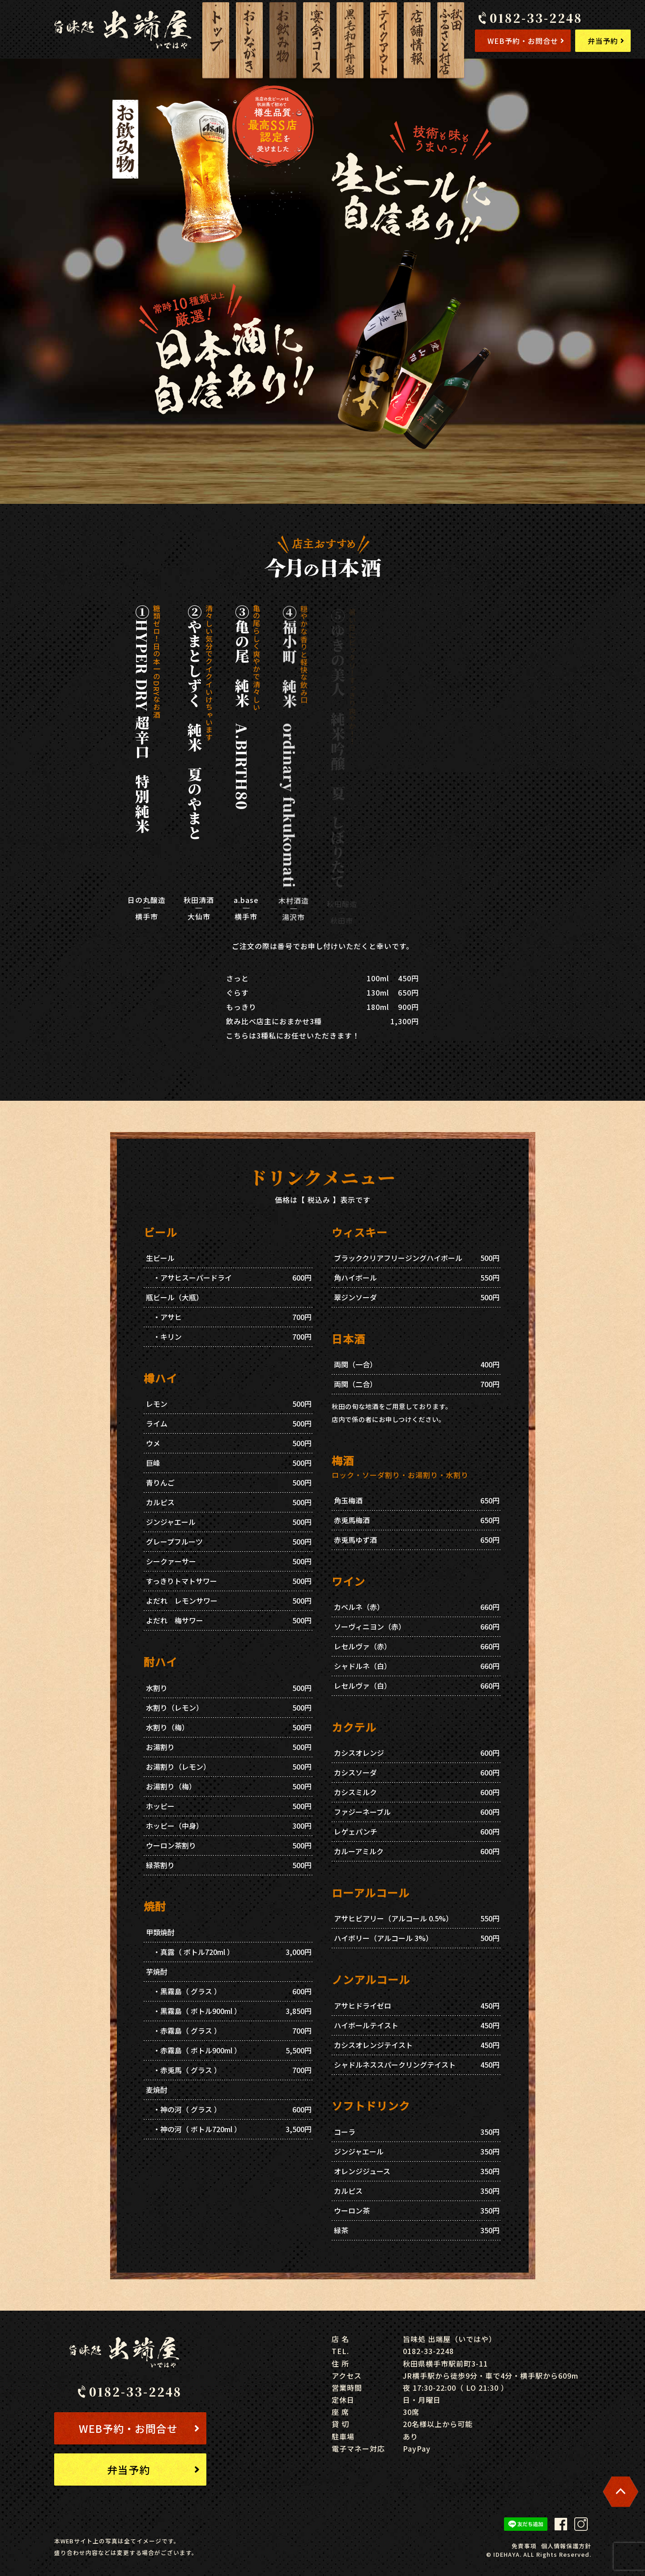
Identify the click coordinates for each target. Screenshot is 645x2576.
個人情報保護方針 (566, 2546)
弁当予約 (606, 40)
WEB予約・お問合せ (525, 40)
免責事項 (524, 2546)
